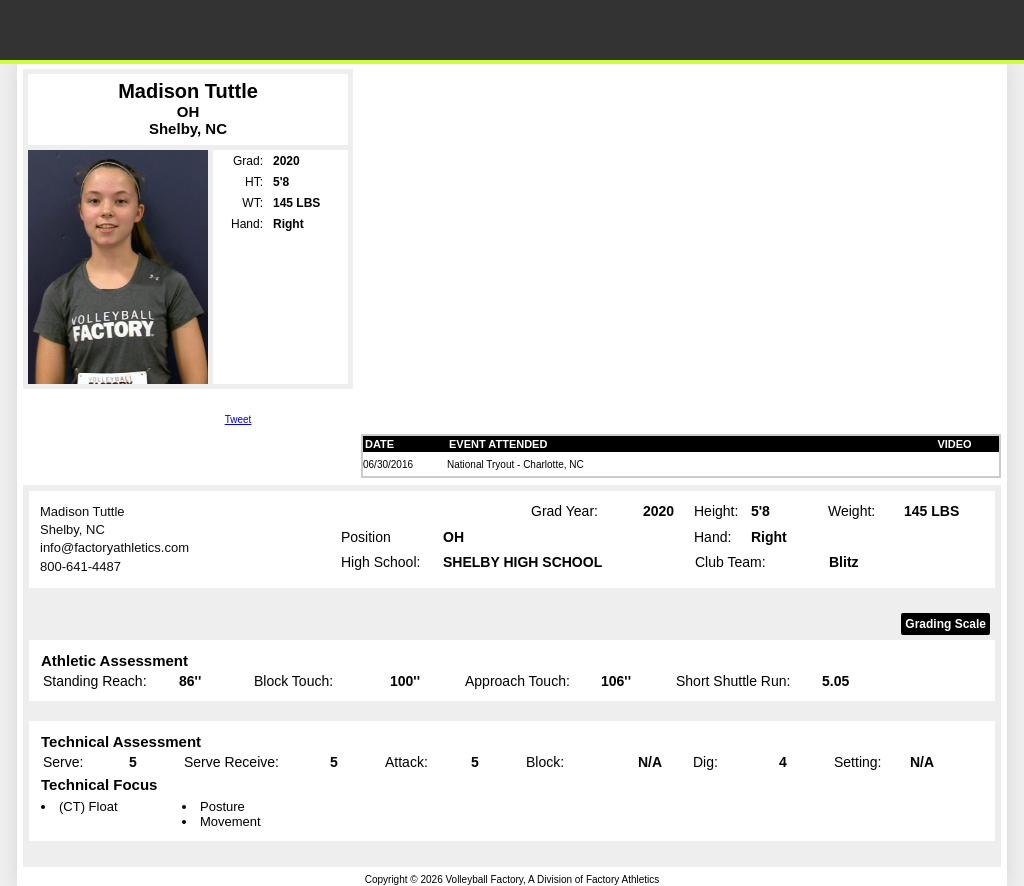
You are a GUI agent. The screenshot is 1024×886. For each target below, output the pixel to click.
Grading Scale (945, 624)
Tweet (238, 419)
